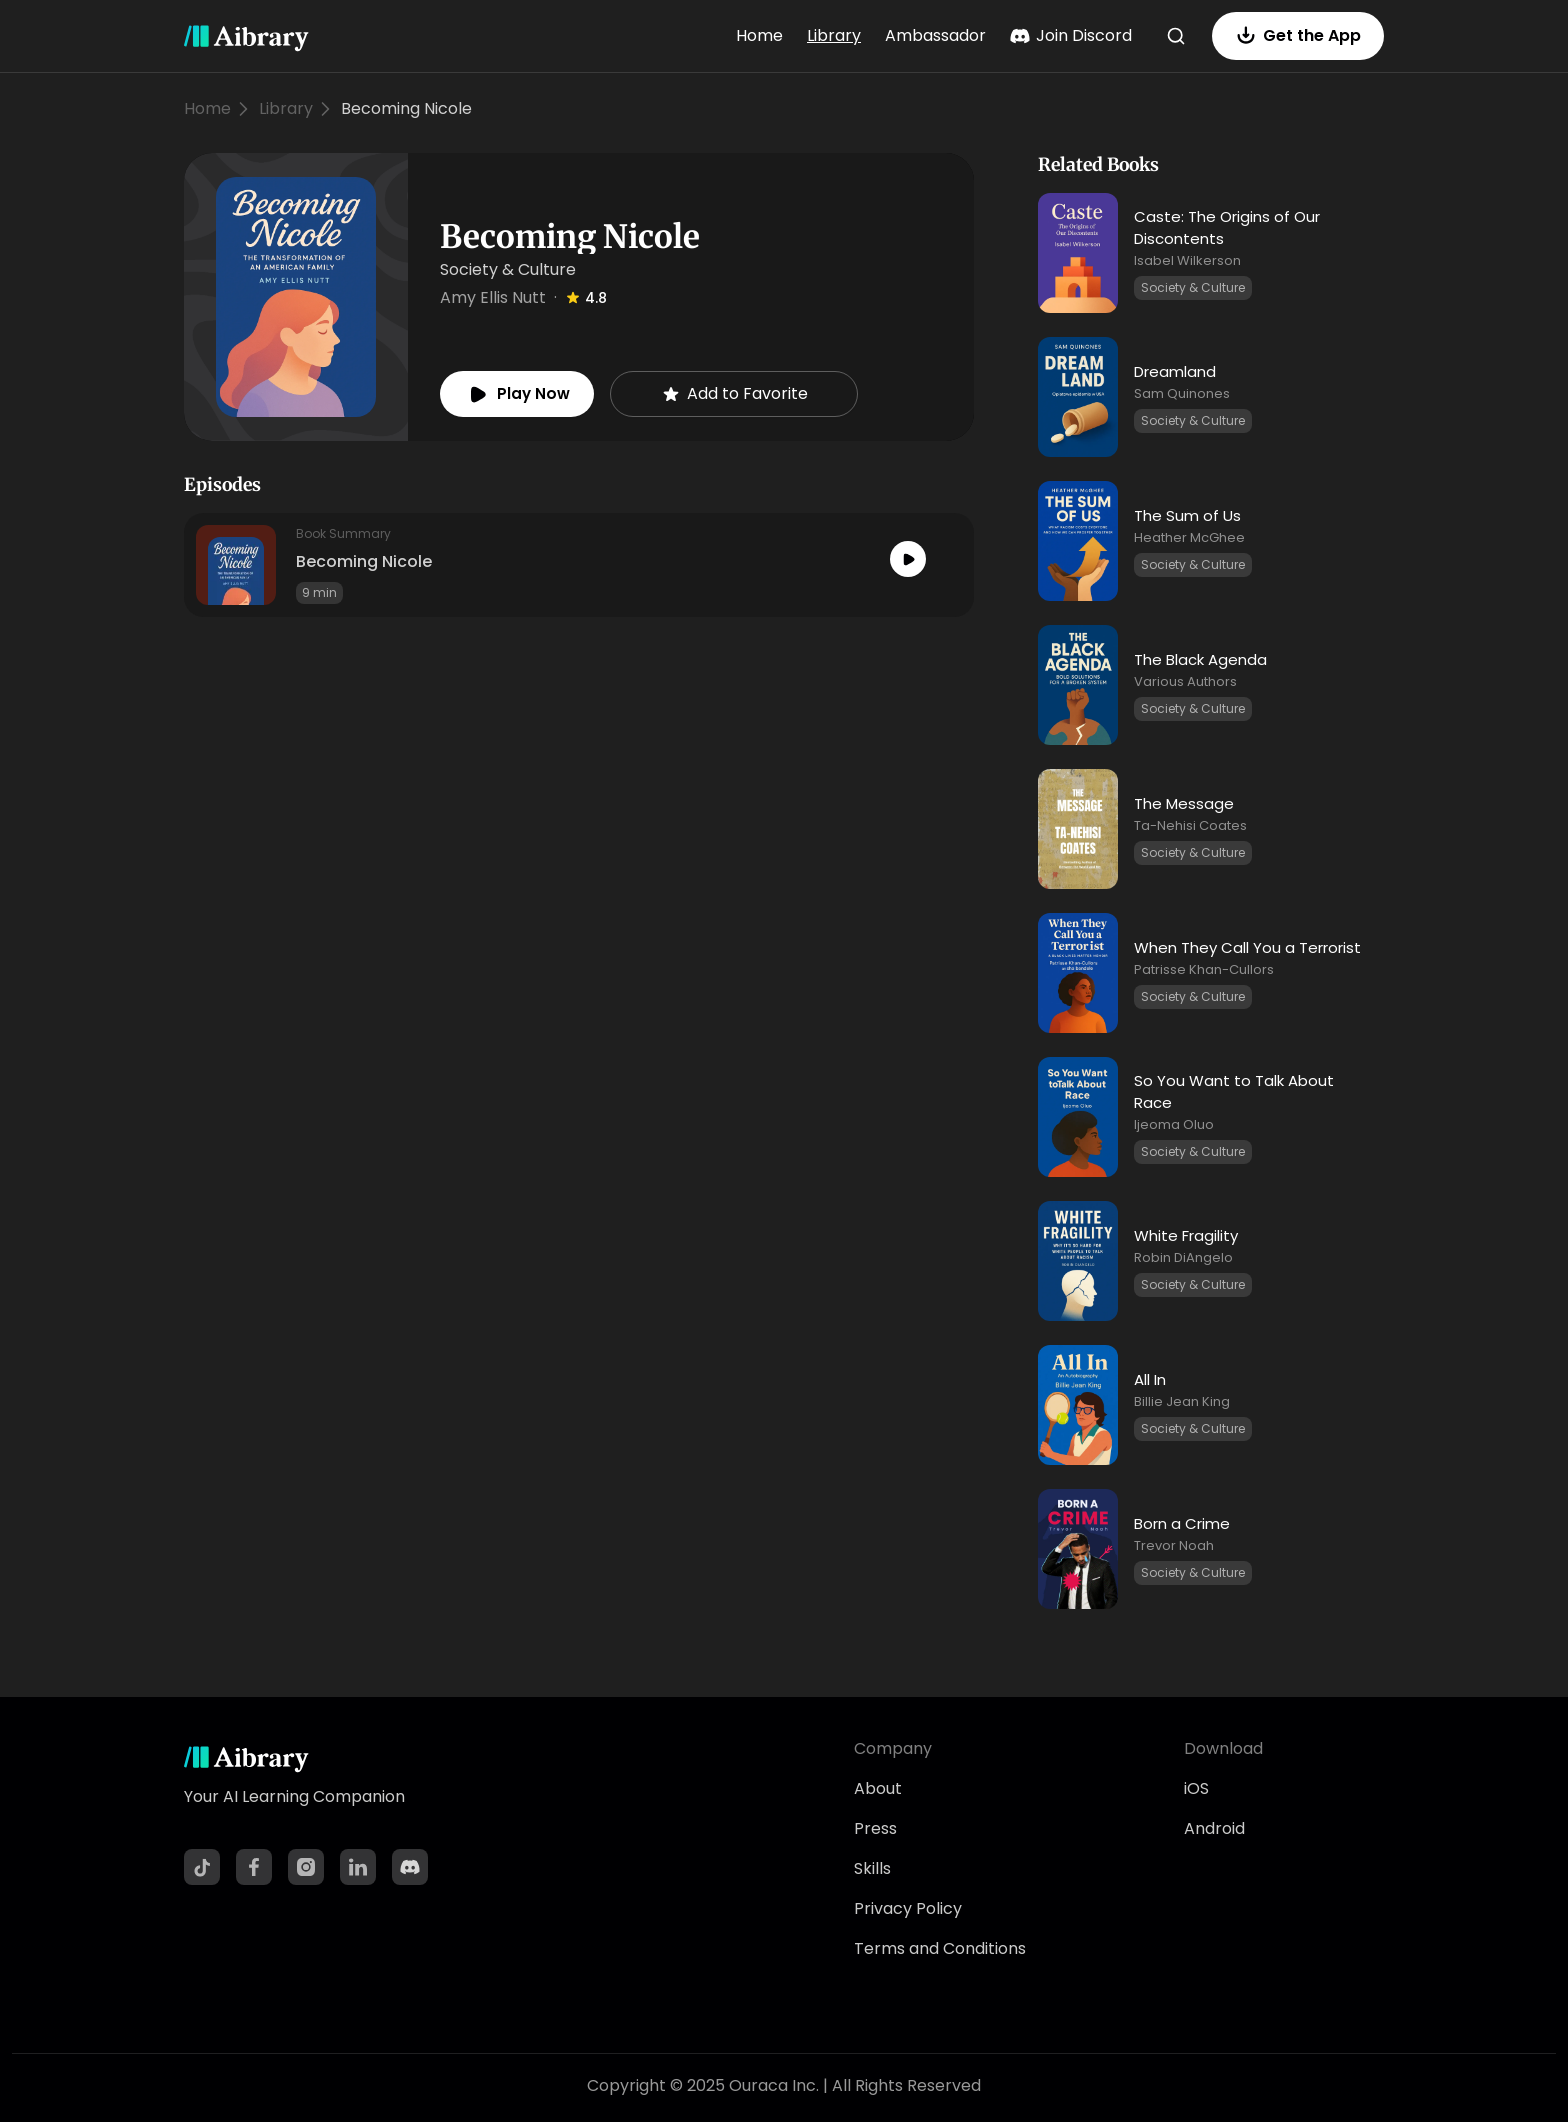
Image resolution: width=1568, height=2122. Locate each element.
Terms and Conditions (940, 1948)
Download (1223, 1748)
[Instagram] (306, 1867)
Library (834, 35)
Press (875, 1828)
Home (759, 35)
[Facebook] (254, 1867)
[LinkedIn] (358, 1867)
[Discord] (410, 1867)
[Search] (1176, 36)
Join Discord (1071, 35)
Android (1214, 1828)
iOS (1196, 1788)
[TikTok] (202, 1867)
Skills (872, 1868)
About (878, 1788)
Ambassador (935, 35)
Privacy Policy (908, 1908)
